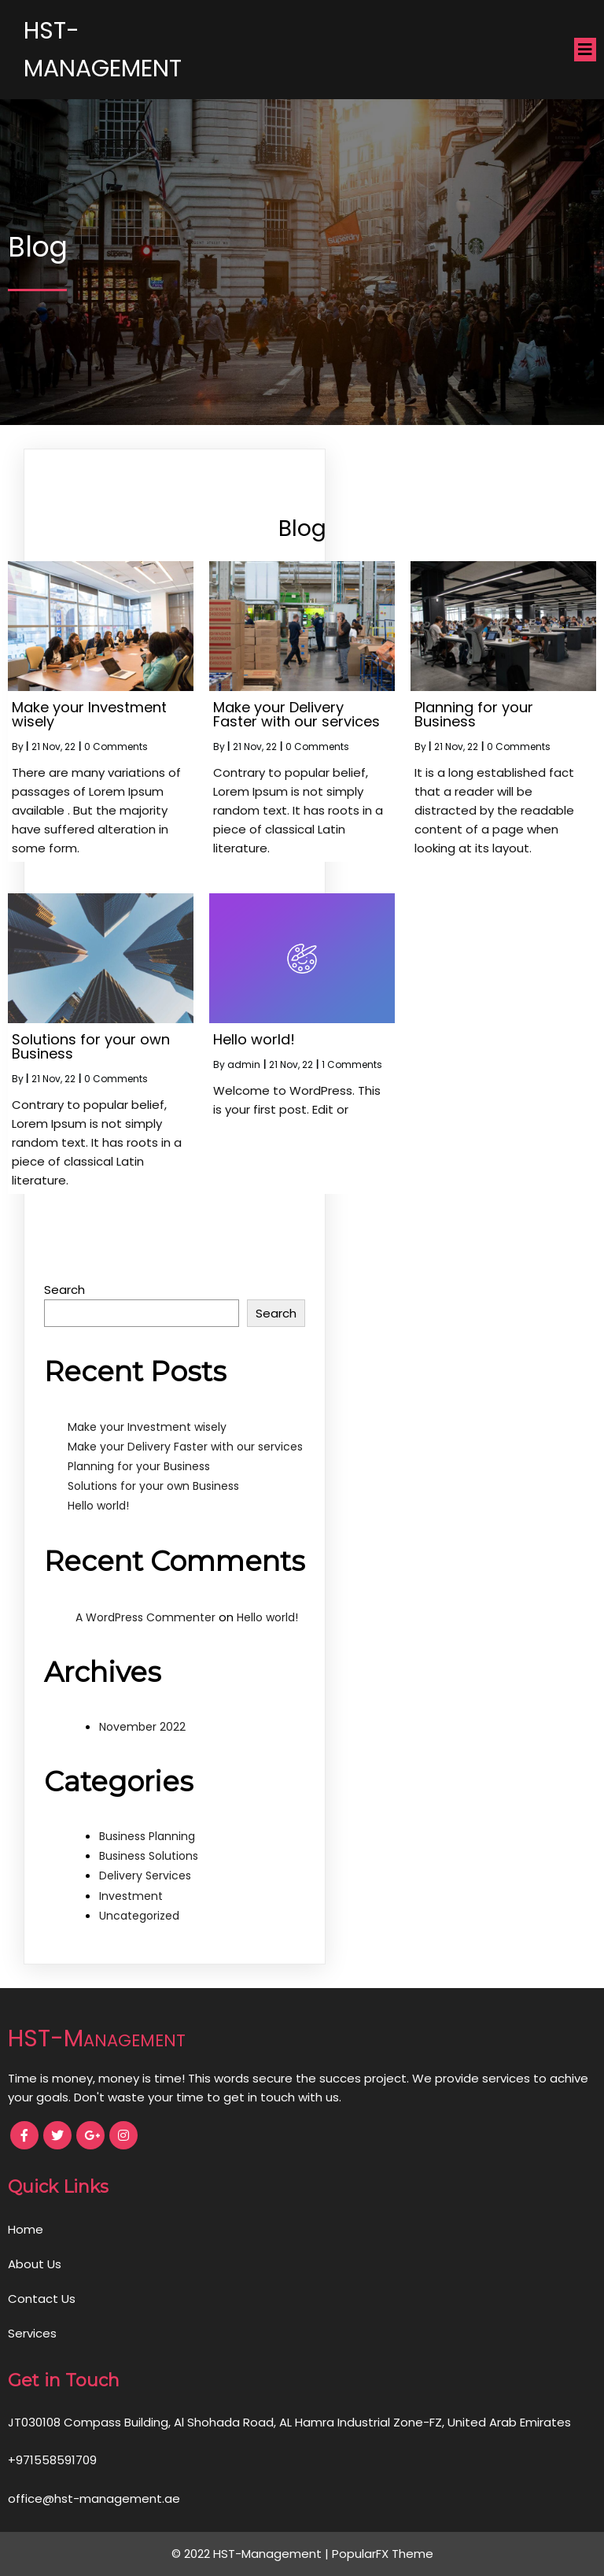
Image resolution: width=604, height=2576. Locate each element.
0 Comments (116, 746)
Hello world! (98, 1505)
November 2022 (142, 1727)
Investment (131, 1896)
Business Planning (147, 1836)
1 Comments (352, 1064)
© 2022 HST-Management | (251, 2553)
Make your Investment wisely (147, 1427)
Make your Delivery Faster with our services (185, 1446)
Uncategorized (139, 1916)
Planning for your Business (139, 1466)
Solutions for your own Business (153, 1486)
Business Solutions (148, 1856)
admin (243, 1064)
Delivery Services (145, 1875)
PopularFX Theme (382, 2553)
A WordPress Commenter (145, 1617)
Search (64, 1289)
